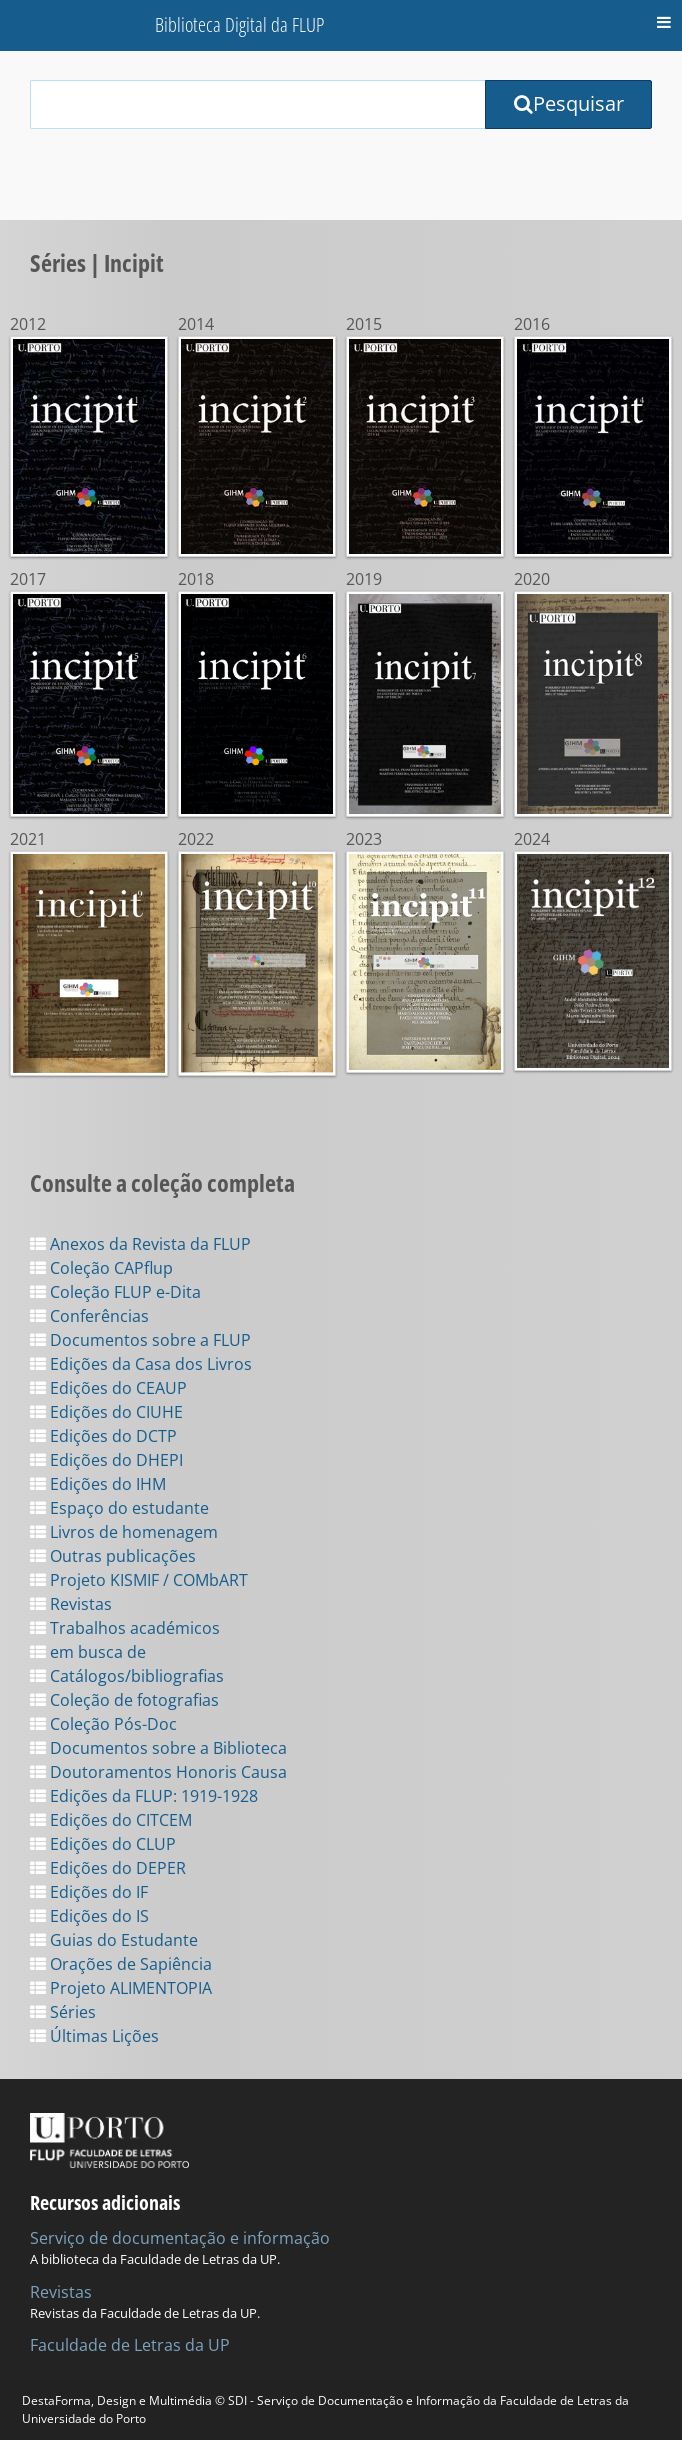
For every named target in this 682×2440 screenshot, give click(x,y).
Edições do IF (89, 1892)
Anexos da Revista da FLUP (140, 1244)
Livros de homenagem (124, 1532)
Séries (63, 2012)
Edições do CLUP (103, 1844)
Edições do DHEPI (106, 1460)
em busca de (88, 1652)
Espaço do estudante (119, 1508)
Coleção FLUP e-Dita (115, 1292)
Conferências (89, 1316)
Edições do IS (89, 1916)
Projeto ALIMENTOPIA (121, 1988)
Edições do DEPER (108, 1868)
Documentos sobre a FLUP (140, 1340)
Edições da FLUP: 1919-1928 (144, 1796)
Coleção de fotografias (124, 1700)
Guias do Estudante (114, 1940)
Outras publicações (113, 1556)
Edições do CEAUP (108, 1388)
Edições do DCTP (103, 1436)
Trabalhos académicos (125, 1628)
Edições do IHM (98, 1484)
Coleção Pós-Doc (103, 1724)
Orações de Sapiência (121, 1964)
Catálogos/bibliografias (127, 1676)
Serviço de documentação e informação (180, 2238)
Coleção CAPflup (101, 1268)
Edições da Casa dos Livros (141, 1364)
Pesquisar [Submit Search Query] (569, 103)
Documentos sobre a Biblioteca (158, 1748)
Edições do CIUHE (106, 1412)
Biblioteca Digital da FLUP (239, 24)
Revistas (71, 1604)
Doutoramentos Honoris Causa (158, 1772)
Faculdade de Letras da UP (130, 2345)
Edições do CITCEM (111, 1820)
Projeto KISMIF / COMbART (139, 1580)
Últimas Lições (94, 2036)
